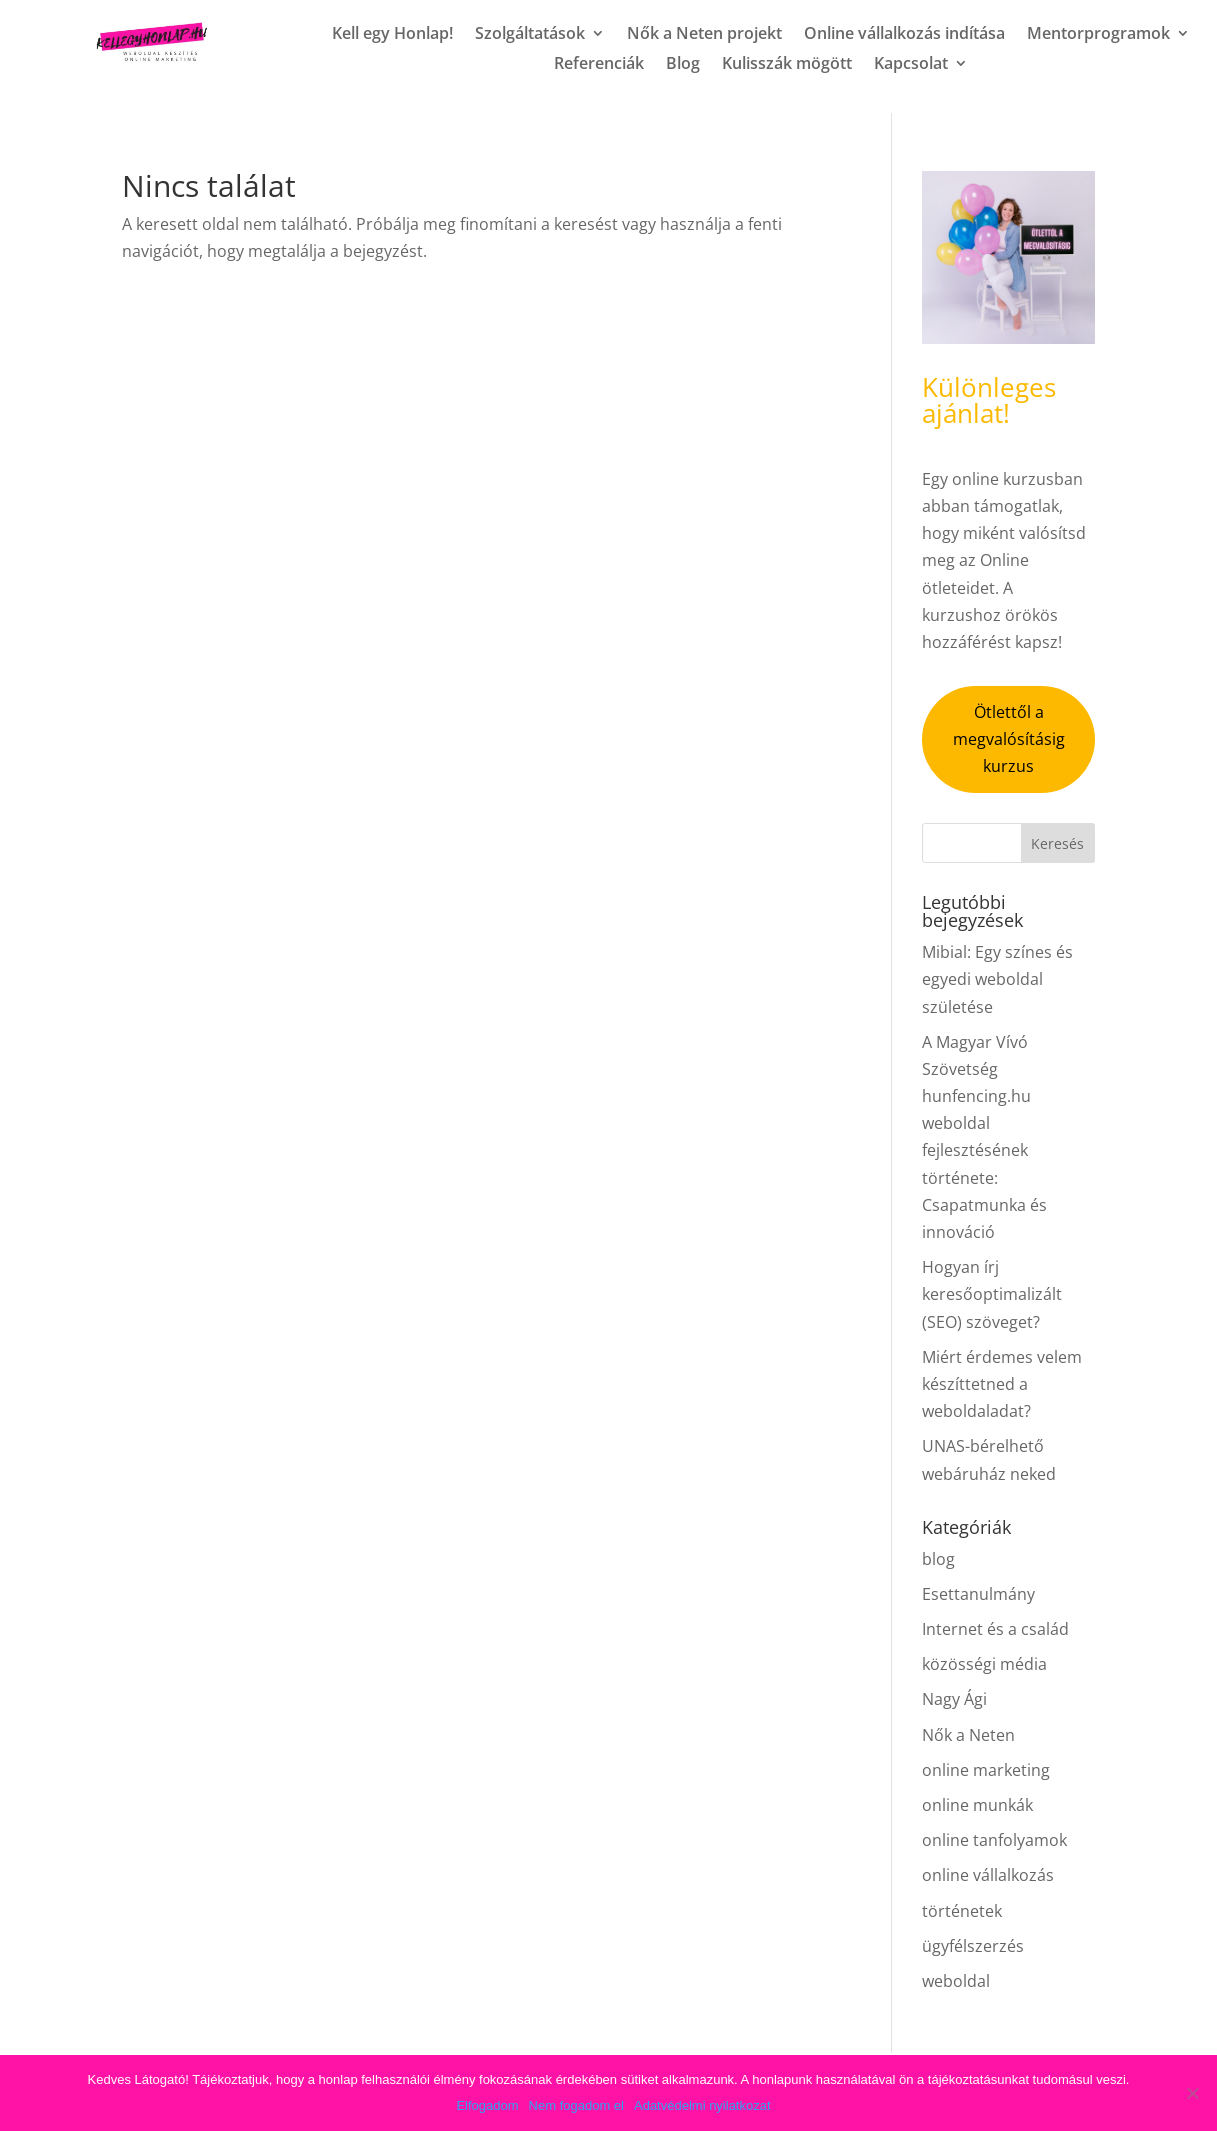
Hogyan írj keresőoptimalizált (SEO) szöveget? (992, 1294)
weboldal (956, 1981)
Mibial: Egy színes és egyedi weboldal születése (997, 979)
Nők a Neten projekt (704, 35)
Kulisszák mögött (787, 65)
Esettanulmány (978, 1594)
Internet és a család (995, 1629)
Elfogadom (487, 2105)
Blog (683, 65)
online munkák (977, 1805)
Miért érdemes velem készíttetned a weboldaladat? (1002, 1384)
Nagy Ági (954, 1699)
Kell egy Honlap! (392, 35)
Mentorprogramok (1098, 35)
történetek (962, 1911)
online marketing (986, 1770)
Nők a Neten (968, 1735)
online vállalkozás (988, 1875)
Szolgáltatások (530, 35)
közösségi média (984, 1664)
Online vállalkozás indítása (904, 35)
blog (938, 1559)
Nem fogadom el (576, 2105)
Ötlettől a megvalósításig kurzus (1009, 739)
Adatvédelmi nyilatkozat (702, 2105)
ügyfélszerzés (973, 1946)
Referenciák (599, 65)
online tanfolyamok (994, 1840)
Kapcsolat (911, 65)
